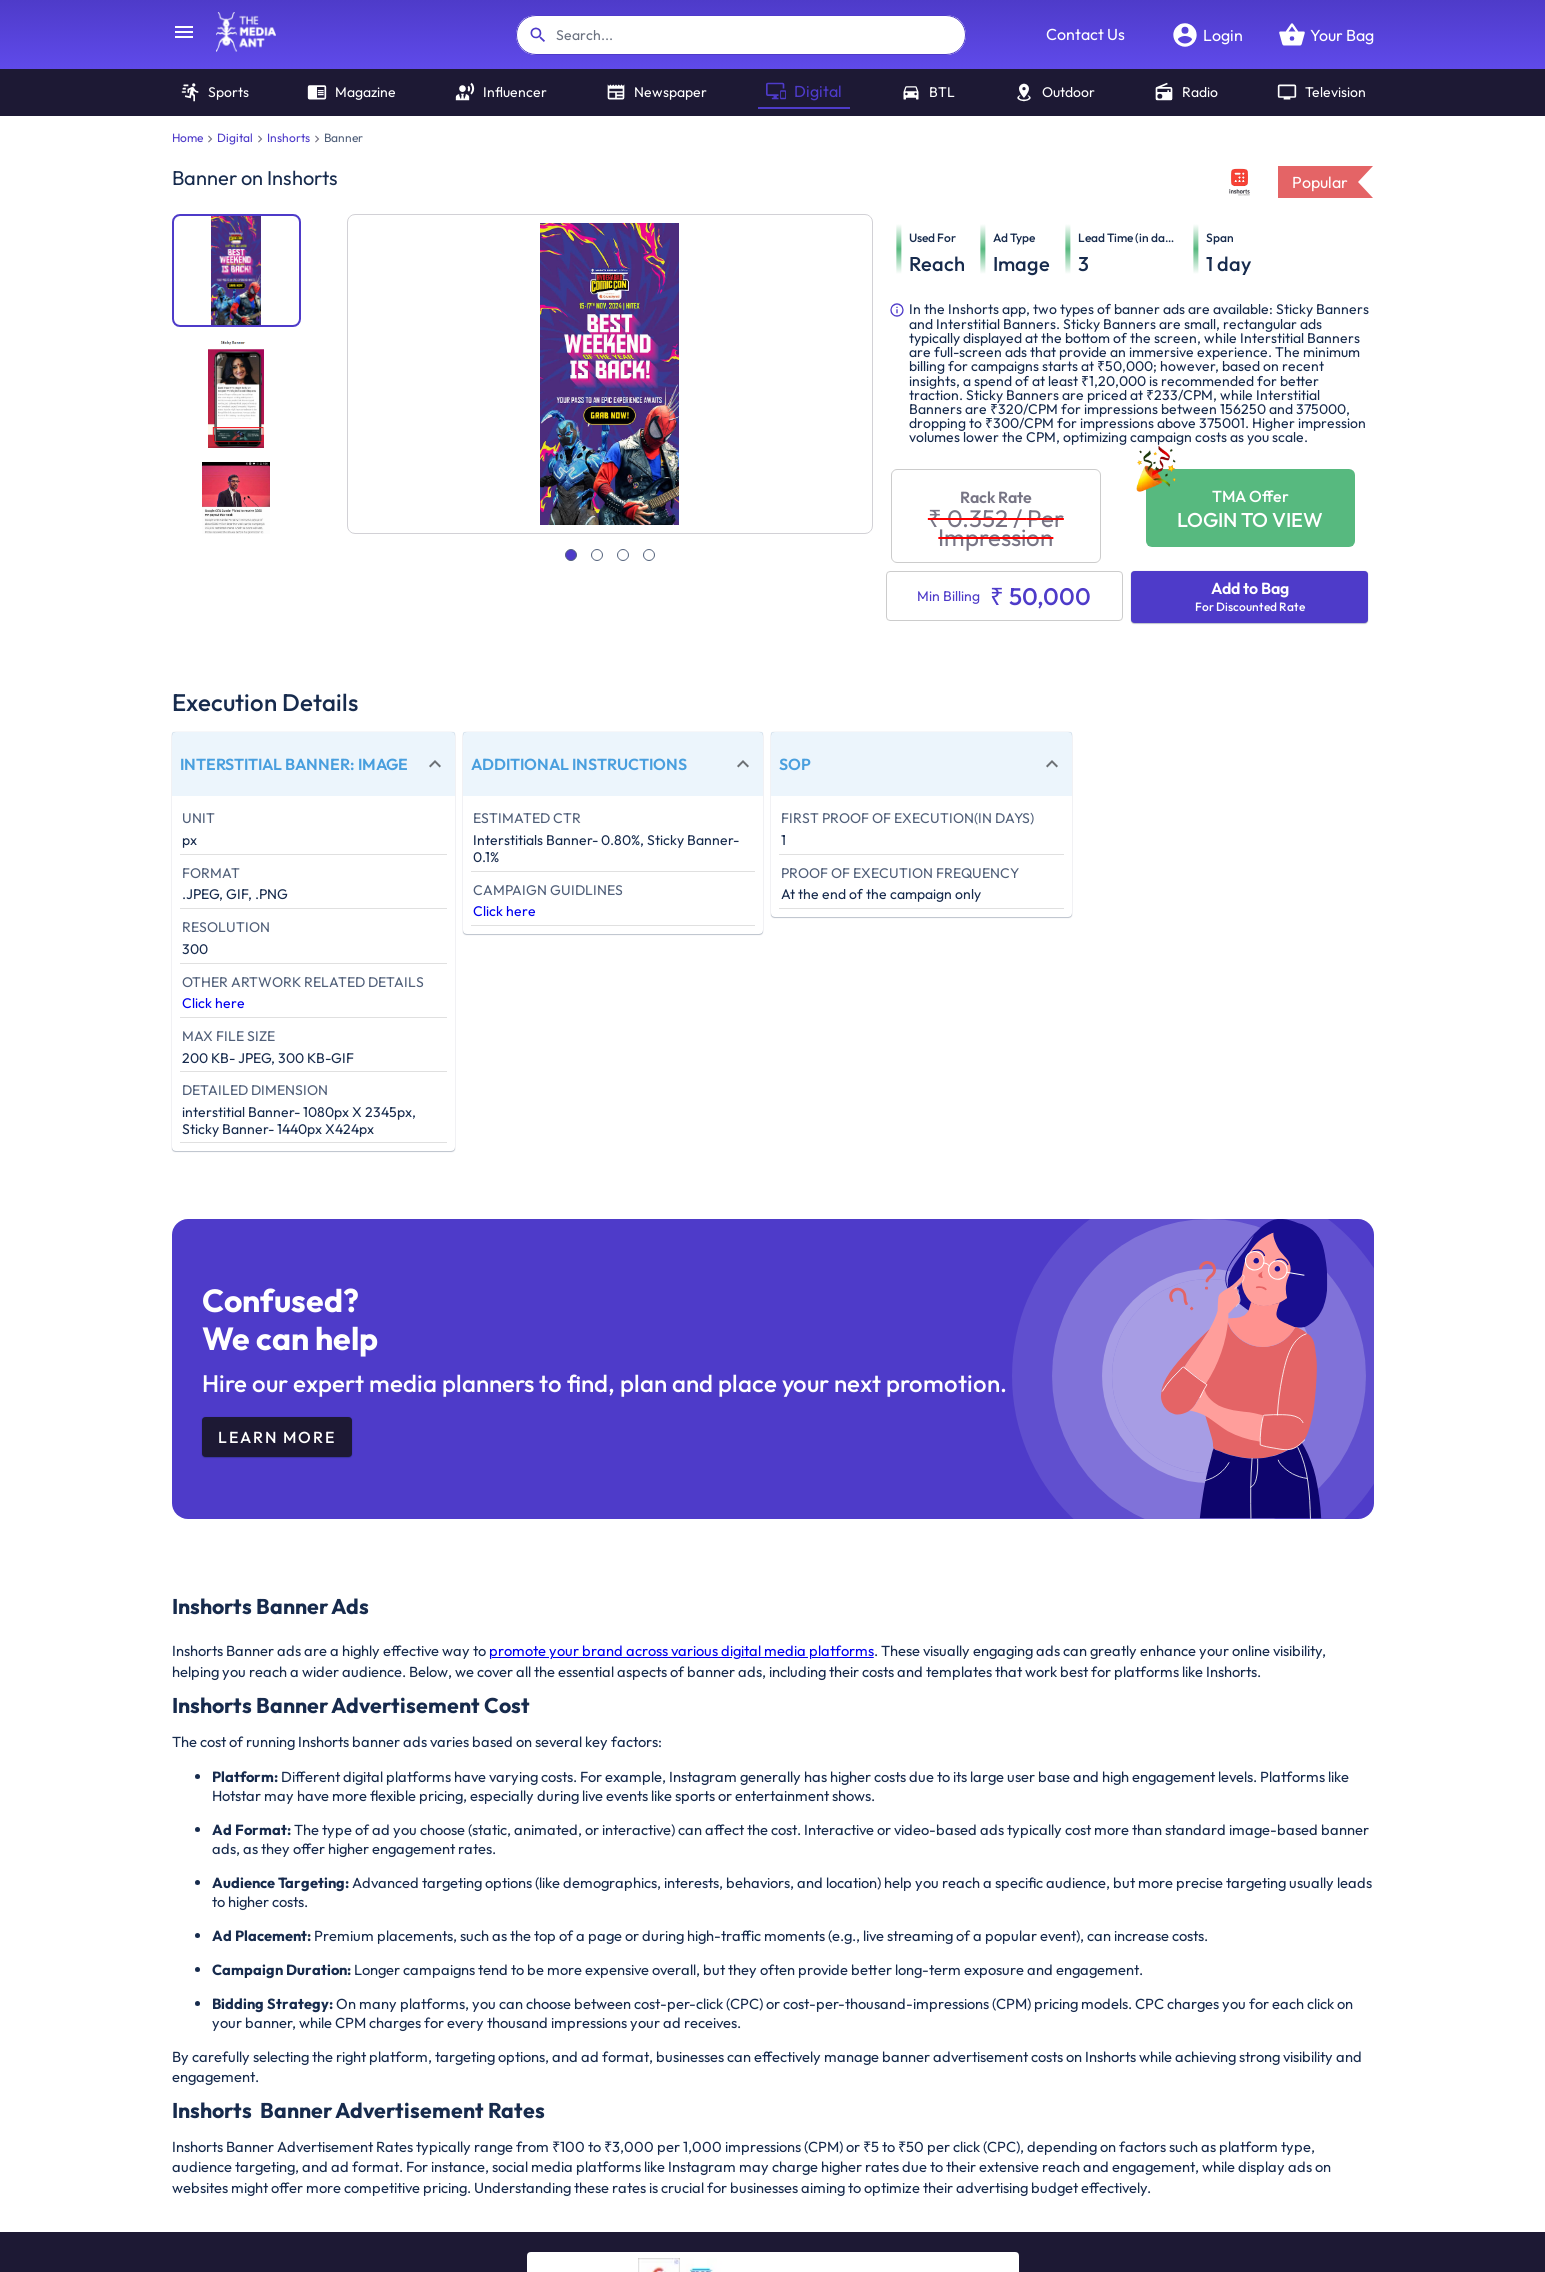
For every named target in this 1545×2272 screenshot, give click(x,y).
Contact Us (1085, 34)
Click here (213, 1003)
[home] (236, 46)
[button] (313, 764)
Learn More (277, 1437)
